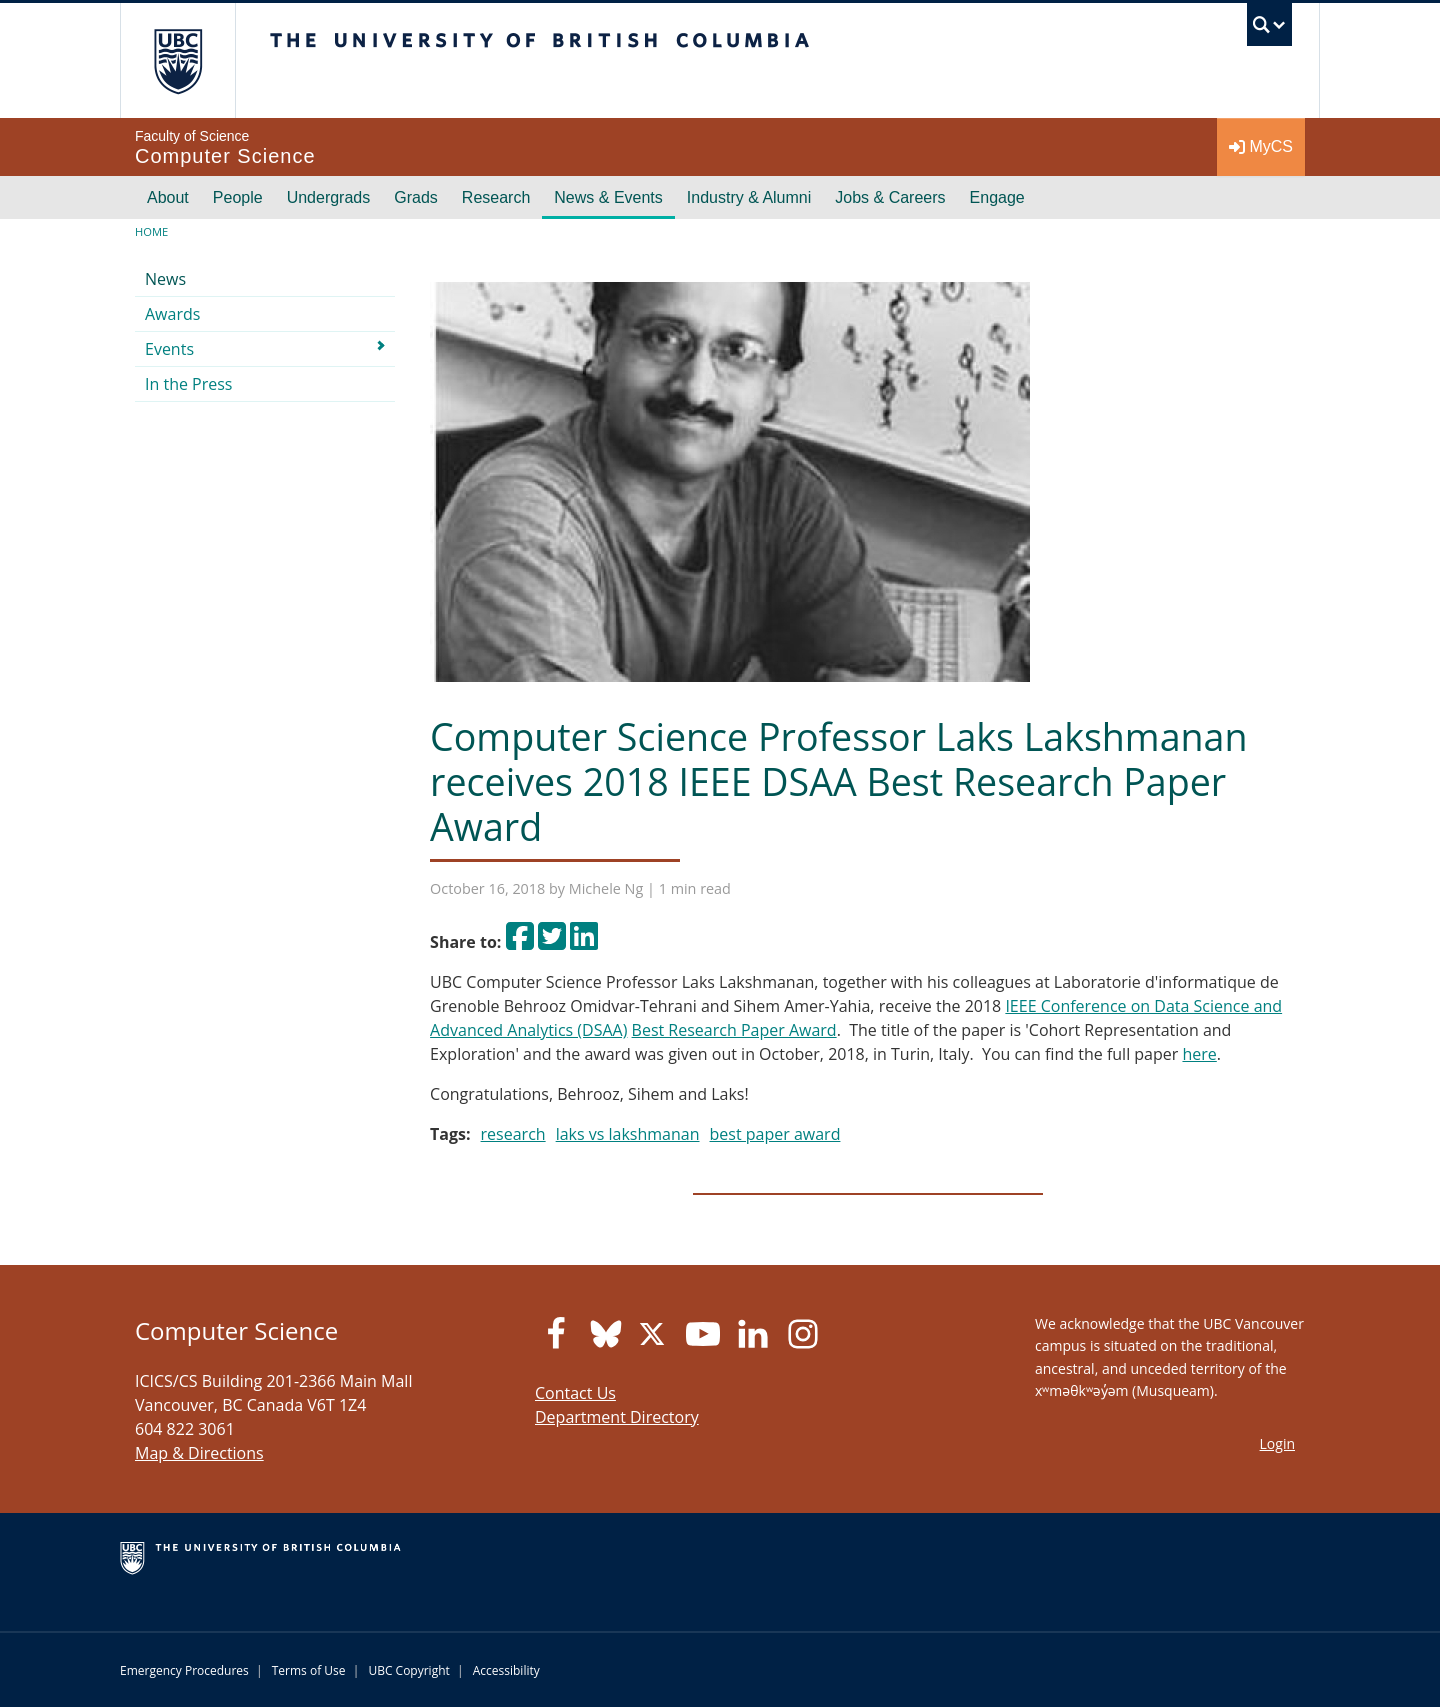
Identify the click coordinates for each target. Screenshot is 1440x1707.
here (1199, 1054)
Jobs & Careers (890, 197)
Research (496, 197)
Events (169, 349)
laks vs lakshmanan (628, 1134)
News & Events (608, 197)
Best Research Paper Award (734, 1030)
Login (1277, 1443)
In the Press (189, 384)
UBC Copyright (408, 1670)
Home (151, 231)
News (165, 279)
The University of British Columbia (177, 60)
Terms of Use (309, 1670)
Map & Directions (199, 1453)
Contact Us (575, 1393)
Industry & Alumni (749, 197)
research (513, 1134)
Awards (172, 314)
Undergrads (329, 197)
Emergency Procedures (184, 1670)
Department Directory (617, 1417)
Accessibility (506, 1670)
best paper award (775, 1134)
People (238, 197)
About (168, 197)
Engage (997, 197)
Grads (416, 197)
